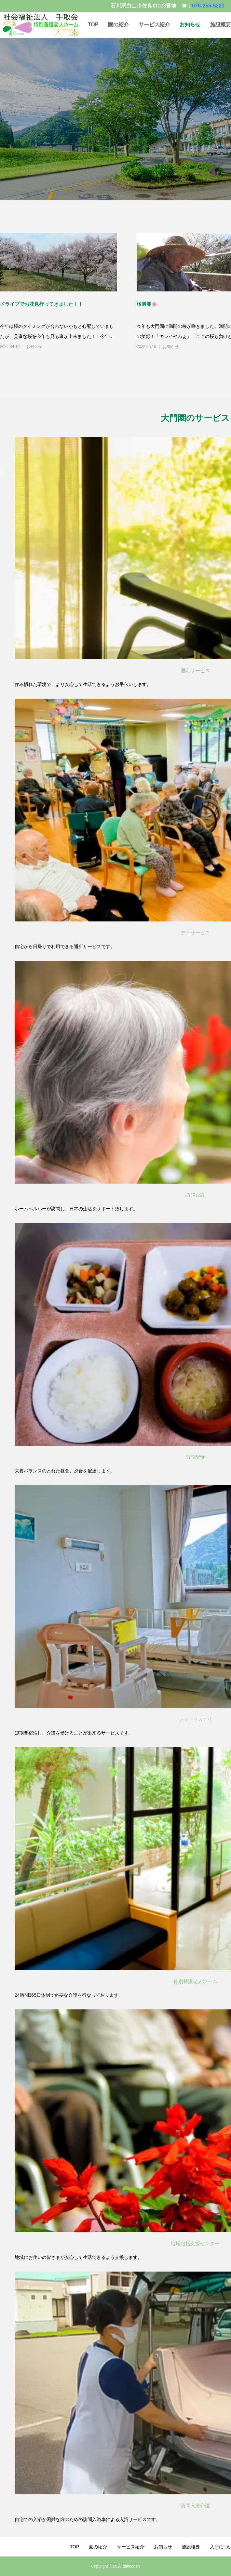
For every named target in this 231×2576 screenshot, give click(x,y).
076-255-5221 (208, 5)
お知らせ (190, 24)
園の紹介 (118, 24)
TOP (93, 24)
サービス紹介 (154, 24)
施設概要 (191, 2546)
